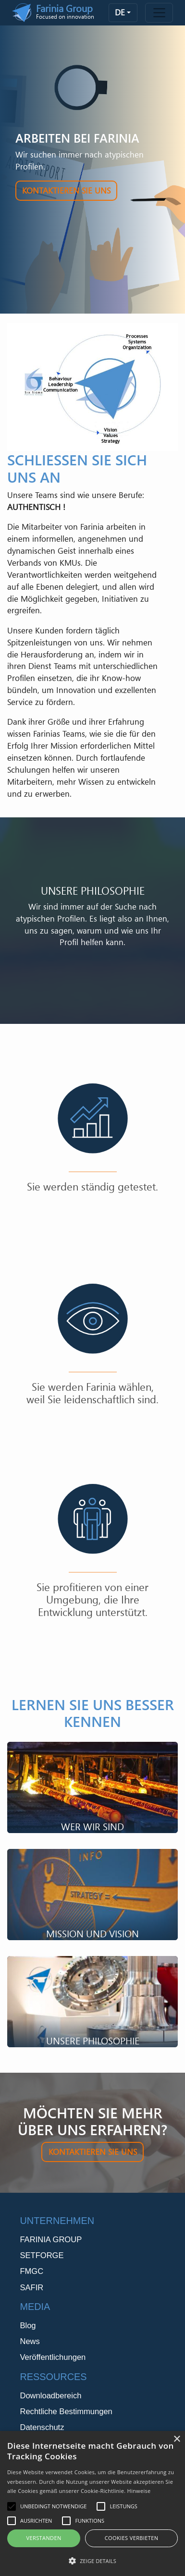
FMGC (31, 2271)
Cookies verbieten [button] (132, 2537)
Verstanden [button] (43, 2537)
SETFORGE (41, 2255)
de (120, 12)
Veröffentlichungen (53, 2357)
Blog (28, 2325)
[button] (92, 2560)
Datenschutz (42, 2427)
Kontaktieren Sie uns (66, 190)
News (29, 2341)
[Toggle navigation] (159, 13)
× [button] (176, 2439)
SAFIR (31, 2287)
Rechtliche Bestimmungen (66, 2411)
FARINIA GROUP (51, 2239)
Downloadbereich (50, 2395)
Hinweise (139, 2490)
